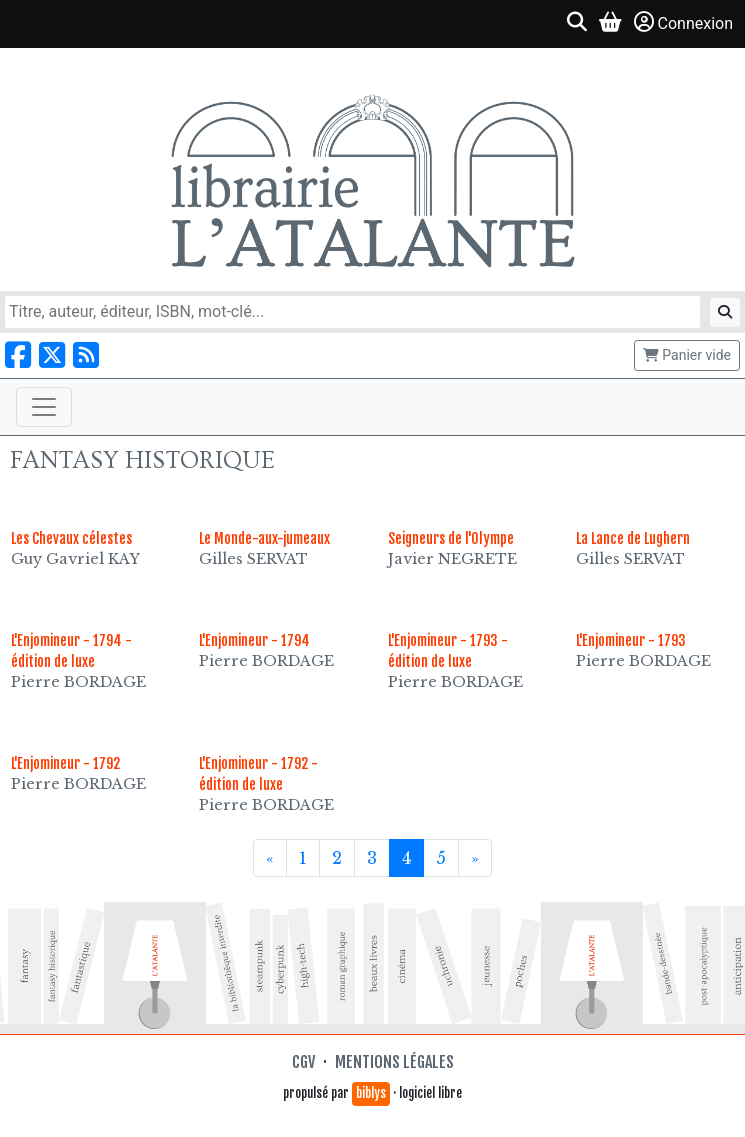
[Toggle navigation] (44, 407)
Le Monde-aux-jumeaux (264, 538)
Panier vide (687, 355)
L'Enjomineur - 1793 (631, 640)
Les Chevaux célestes (71, 538)
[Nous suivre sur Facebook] (18, 355)
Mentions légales (394, 1062)
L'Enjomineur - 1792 (65, 763)
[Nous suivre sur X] (52, 355)
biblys (371, 1093)
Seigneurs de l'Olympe (451, 538)
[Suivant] (475, 858)
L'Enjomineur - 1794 (254, 640)
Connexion (683, 22)
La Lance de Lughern (633, 538)
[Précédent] (270, 858)
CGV (303, 1062)
